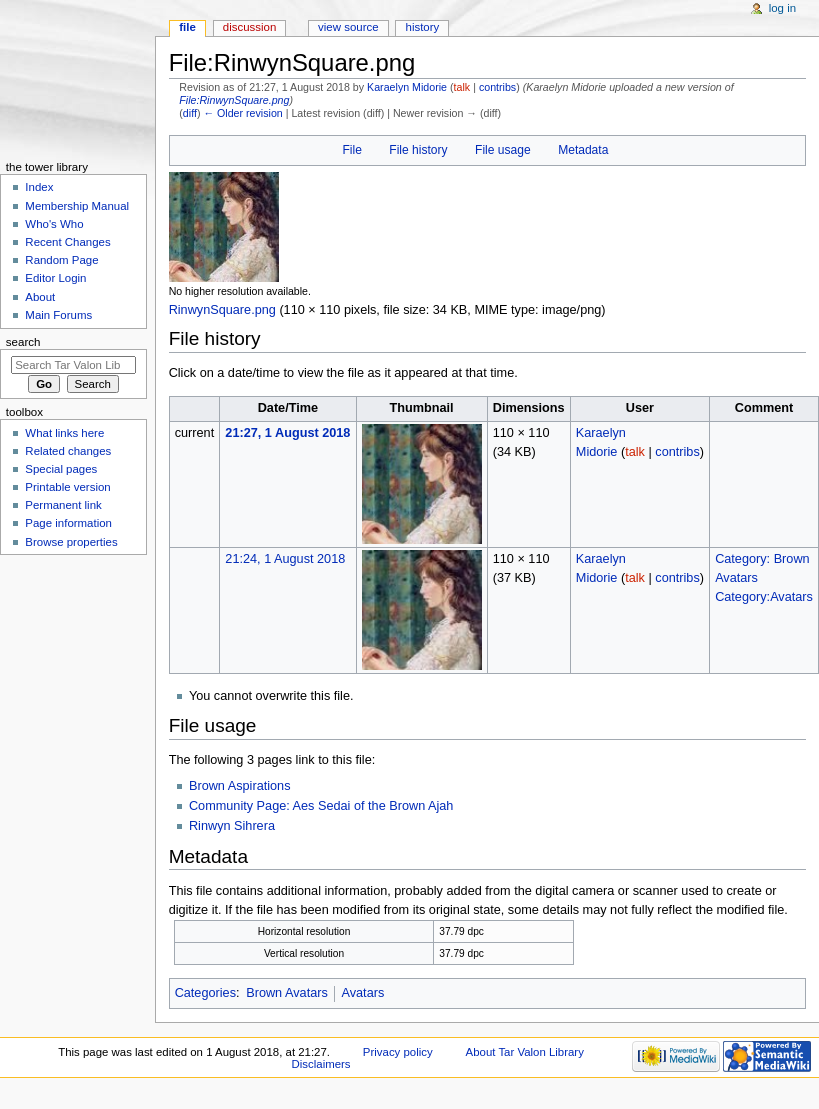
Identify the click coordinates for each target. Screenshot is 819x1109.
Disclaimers (321, 1064)
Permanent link (63, 505)
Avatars (362, 993)
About (40, 297)
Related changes (68, 451)
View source (348, 27)
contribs (497, 87)
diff (190, 113)
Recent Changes (67, 242)
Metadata (583, 150)
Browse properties (71, 542)
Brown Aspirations (240, 786)
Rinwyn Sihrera (232, 826)
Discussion (249, 27)
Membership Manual (77, 206)
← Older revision (242, 113)
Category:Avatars (764, 597)
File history (418, 150)
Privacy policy (398, 1052)
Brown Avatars (287, 993)
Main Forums (58, 315)
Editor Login (55, 278)
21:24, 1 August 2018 (285, 559)
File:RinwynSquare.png (234, 100)
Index (39, 187)
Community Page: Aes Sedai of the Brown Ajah (321, 806)
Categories (205, 993)
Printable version (67, 487)
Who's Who (54, 224)
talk (462, 87)
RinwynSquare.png (222, 310)
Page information (68, 523)
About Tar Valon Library (525, 1052)
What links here (64, 433)
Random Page (61, 260)
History (423, 27)
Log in (782, 8)
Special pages (61, 469)
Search (23, 342)
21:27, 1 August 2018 (287, 433)
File (351, 150)
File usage (503, 150)
